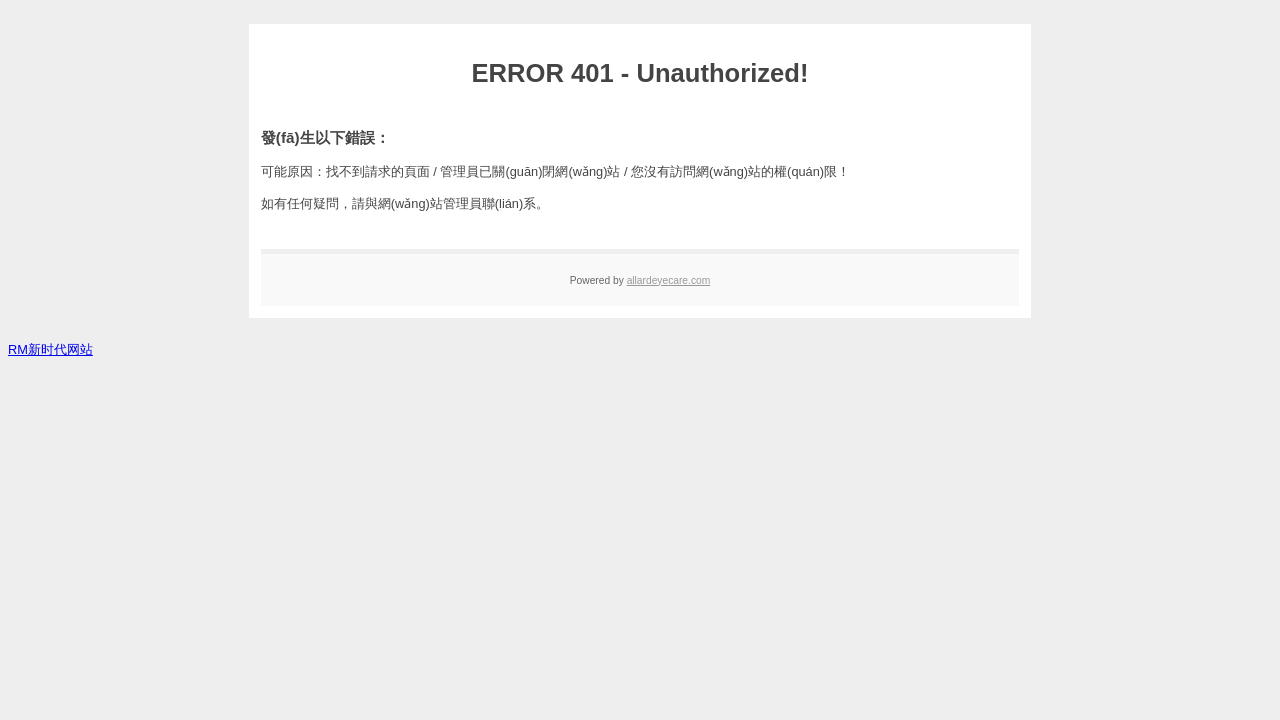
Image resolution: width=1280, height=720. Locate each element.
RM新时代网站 (50, 349)
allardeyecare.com (669, 280)
